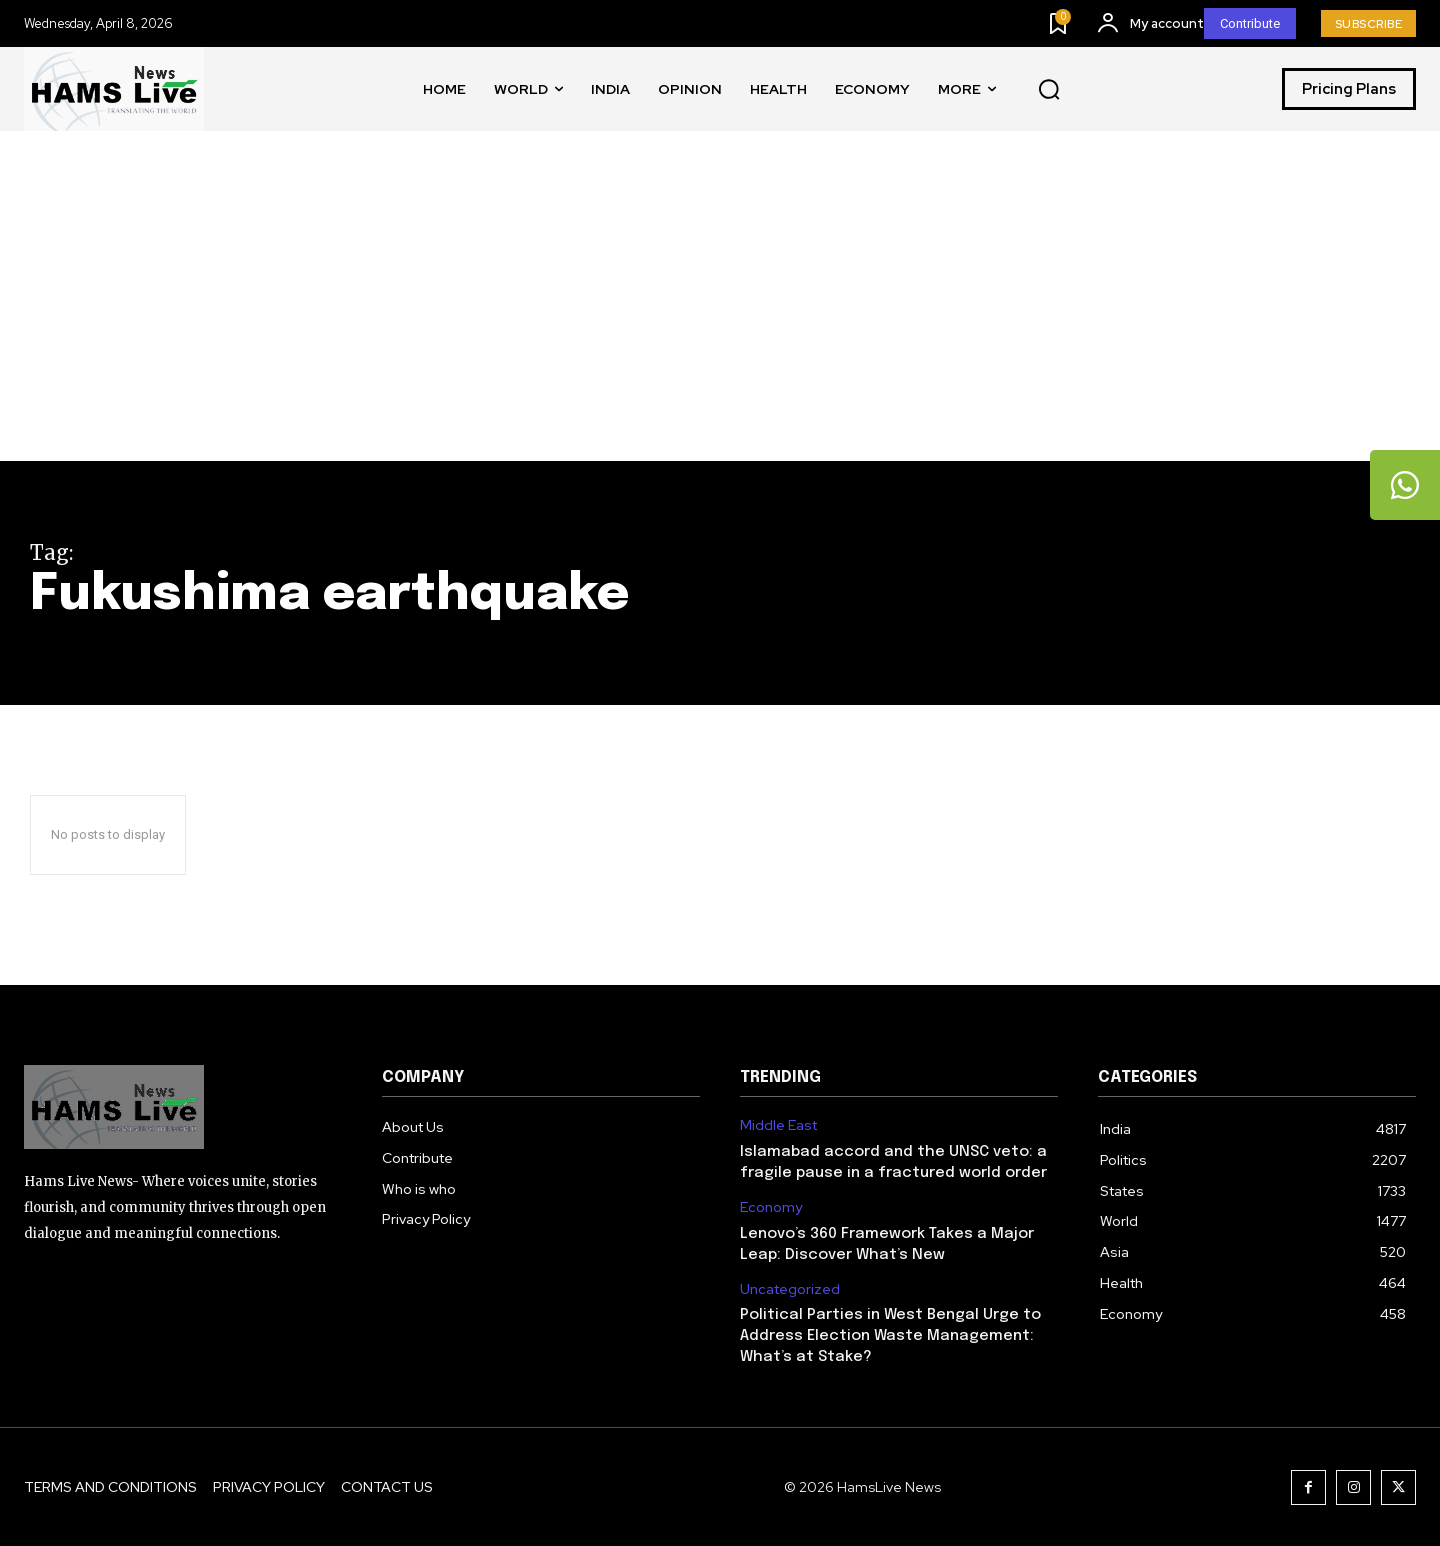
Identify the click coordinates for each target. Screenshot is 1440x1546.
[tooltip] (1405, 485)
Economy (771, 1207)
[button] (1049, 90)
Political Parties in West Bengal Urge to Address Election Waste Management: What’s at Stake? (890, 1336)
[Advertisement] (720, 311)
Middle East (778, 1125)
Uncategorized (790, 1289)
